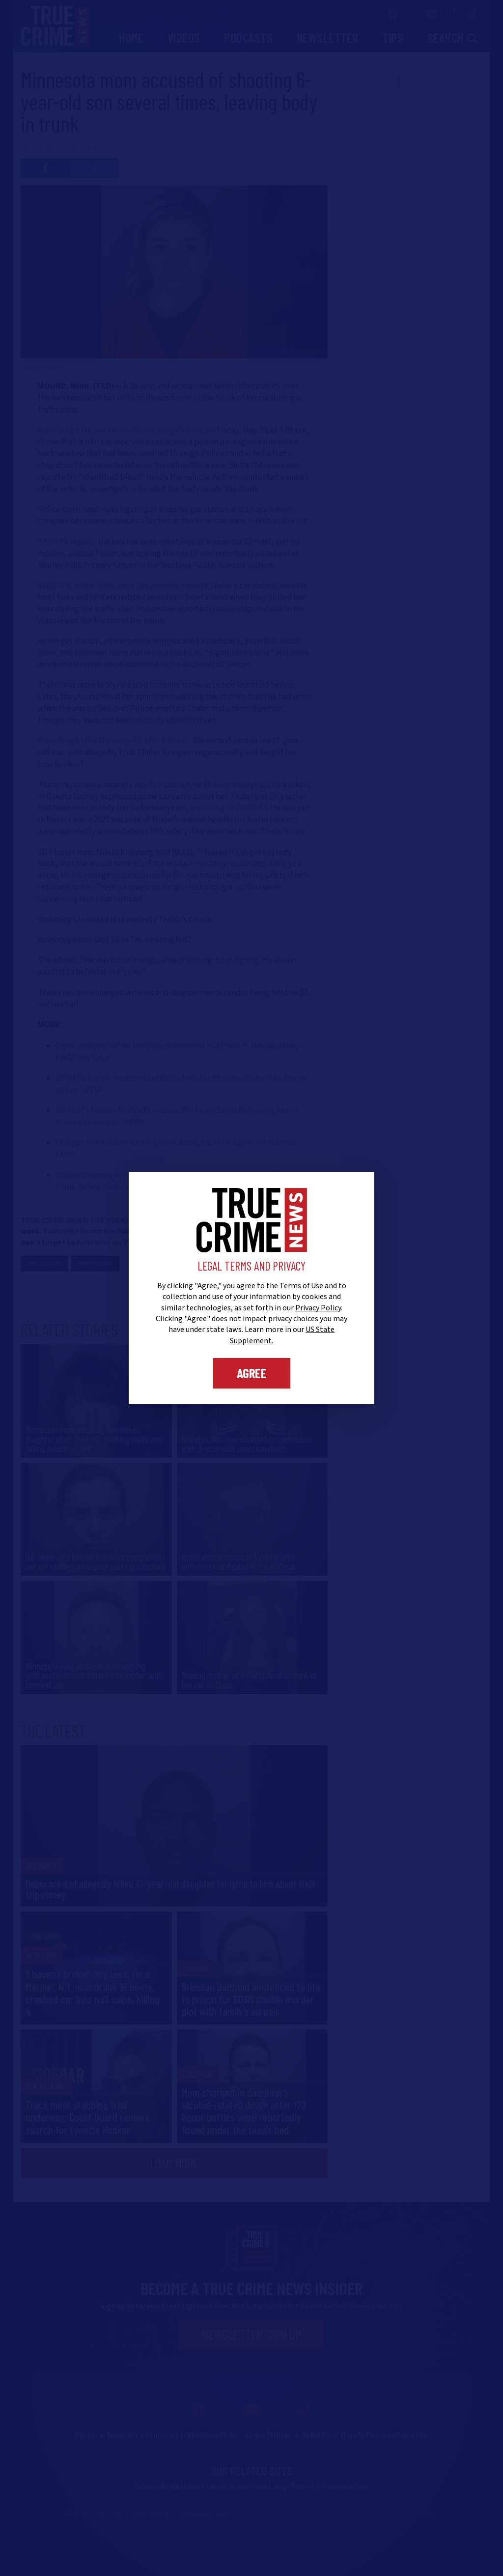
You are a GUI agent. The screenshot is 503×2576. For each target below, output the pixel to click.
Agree (252, 1373)
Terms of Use (301, 1285)
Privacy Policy (318, 1307)
